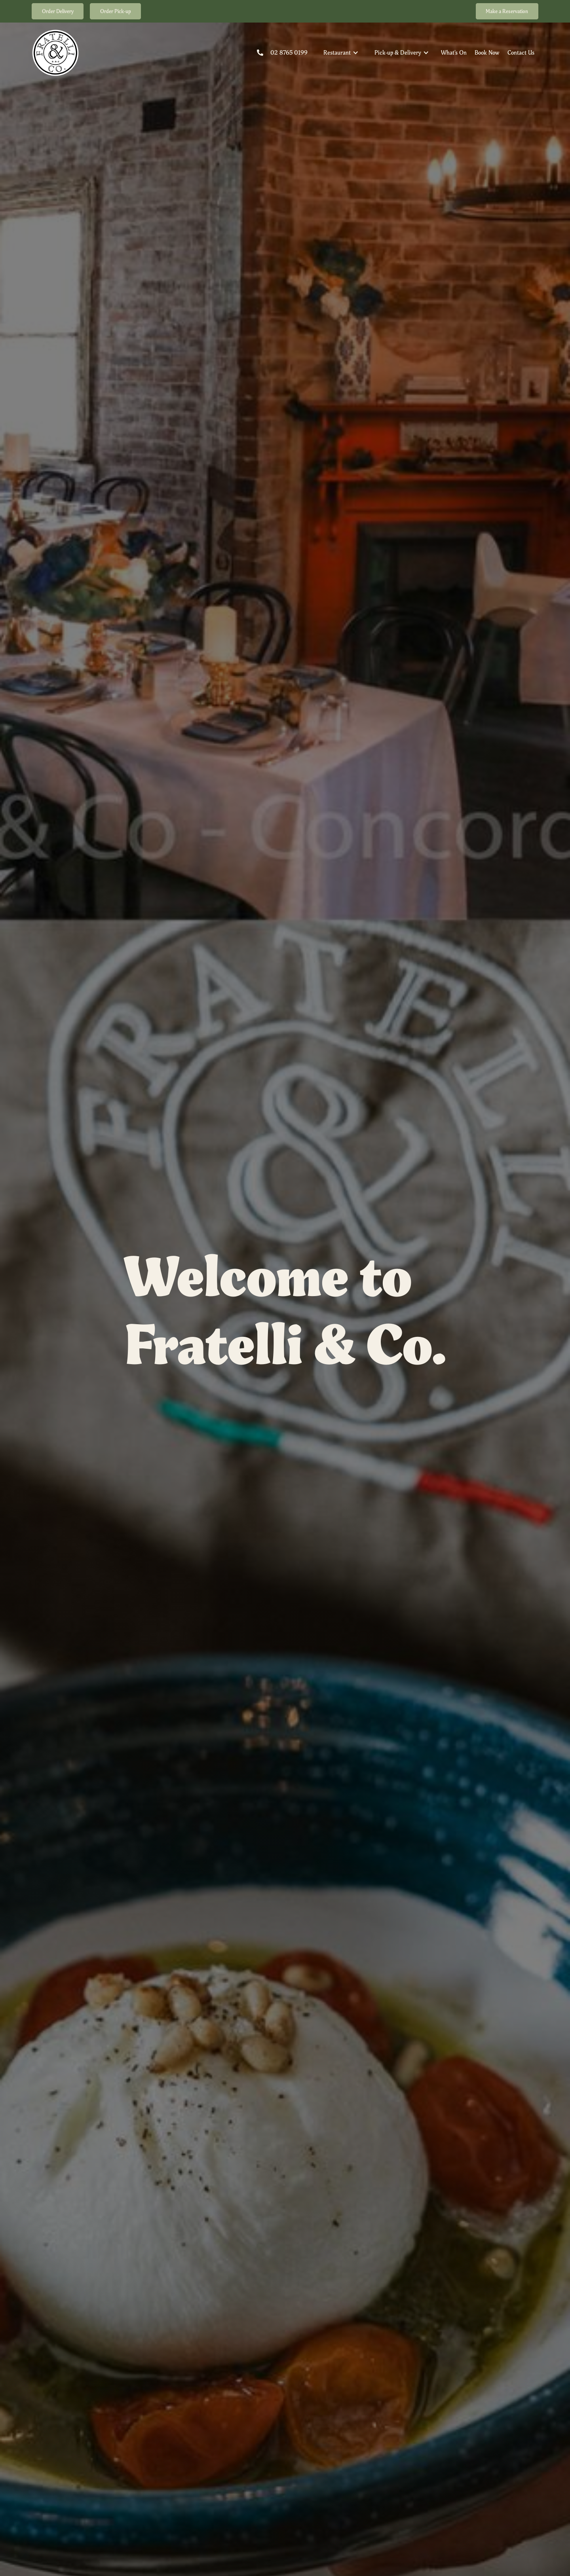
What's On (454, 52)
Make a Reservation (507, 11)
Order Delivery (58, 11)
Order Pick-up (115, 11)
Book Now (487, 52)
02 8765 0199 (289, 52)
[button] (341, 52)
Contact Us (520, 52)
